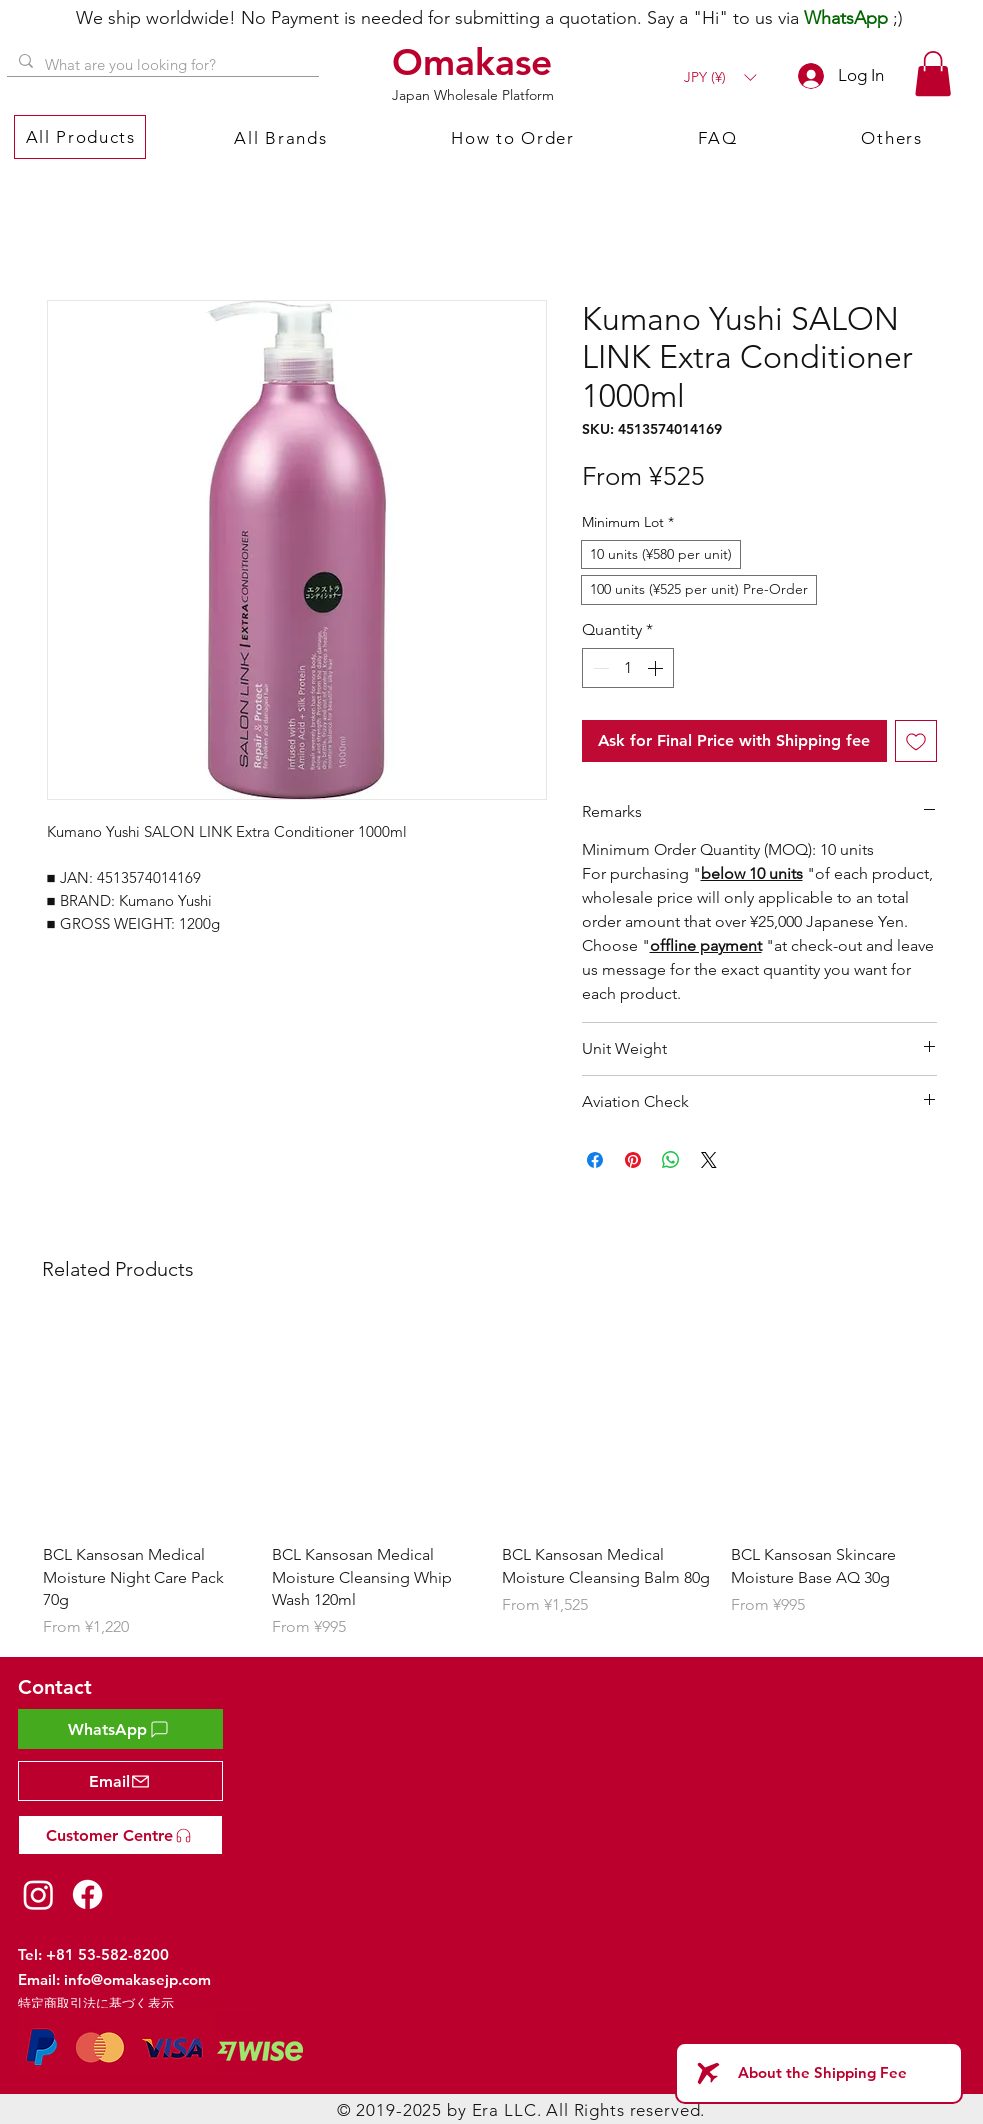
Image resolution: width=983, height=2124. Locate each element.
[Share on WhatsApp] (671, 1160)
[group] (492, 1479)
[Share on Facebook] (595, 1160)
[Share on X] (709, 1160)
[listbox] (720, 77)
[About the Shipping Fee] (819, 2073)
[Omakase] (475, 62)
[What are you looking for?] (161, 64)
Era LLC (504, 2110)
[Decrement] (599, 668)
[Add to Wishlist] (916, 741)
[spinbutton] (628, 668)
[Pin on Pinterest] (633, 1160)
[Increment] (657, 668)
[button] (720, 77)
